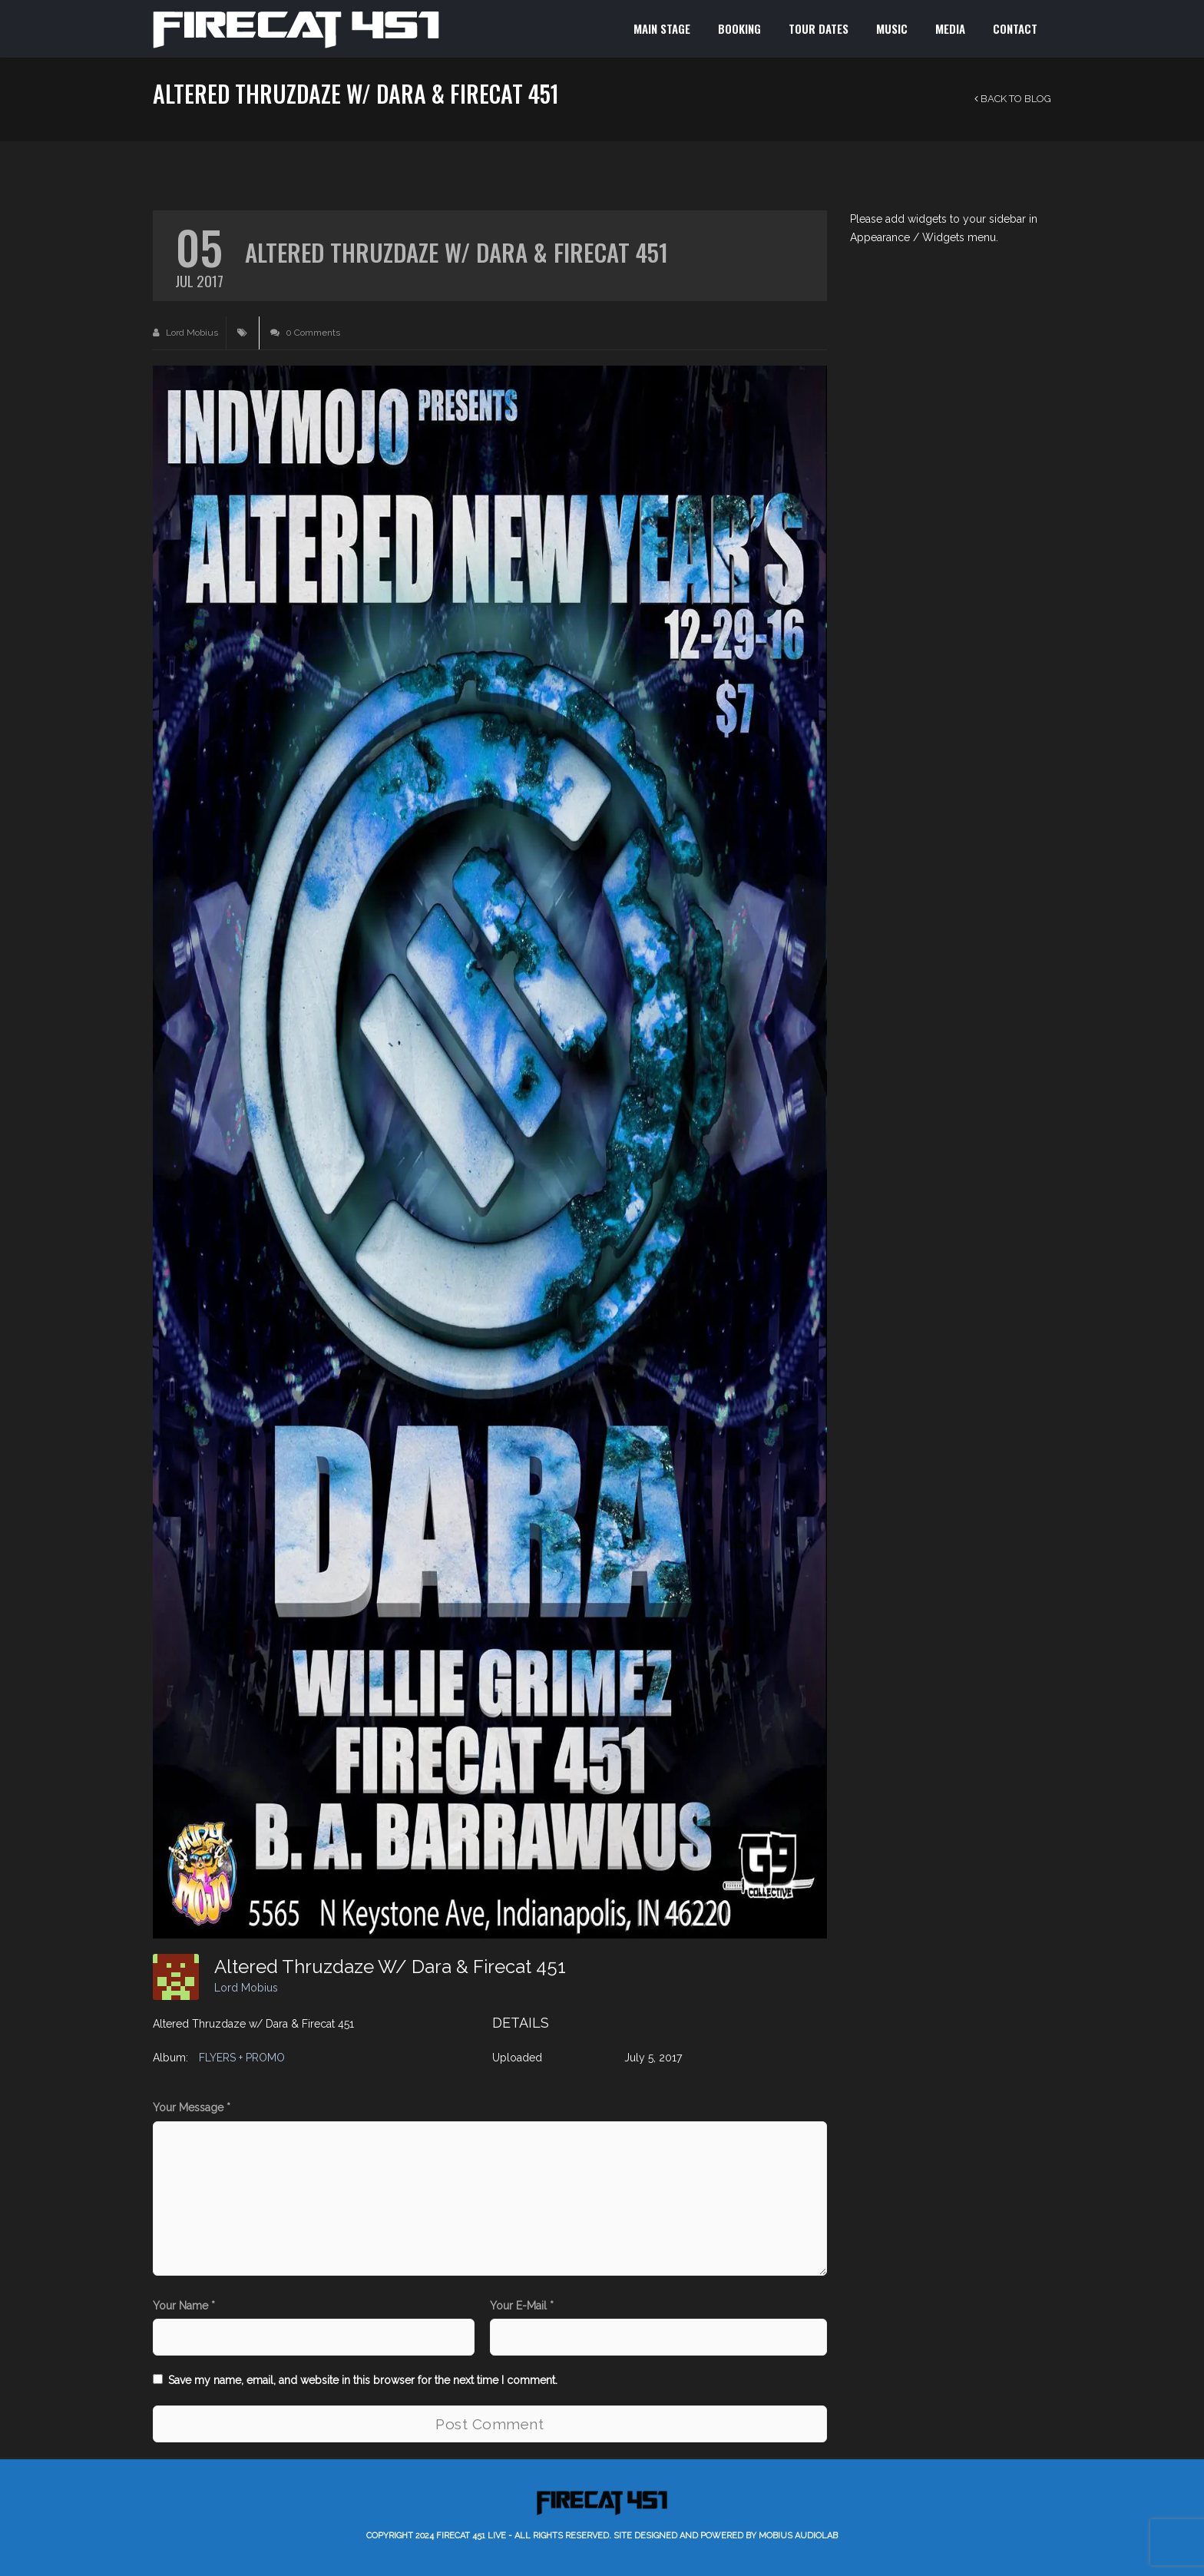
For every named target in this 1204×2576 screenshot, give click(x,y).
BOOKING (739, 28)
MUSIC (892, 28)
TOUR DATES (818, 28)
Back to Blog (1012, 98)
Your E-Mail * (522, 2306)
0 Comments (305, 332)
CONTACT (1015, 28)
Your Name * (184, 2306)
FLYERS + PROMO (242, 2057)
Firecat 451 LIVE (471, 2536)
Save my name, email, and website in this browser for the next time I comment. (362, 2380)
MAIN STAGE (661, 28)
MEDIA (950, 28)
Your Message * (191, 2107)
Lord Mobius (185, 332)
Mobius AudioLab (798, 2536)
